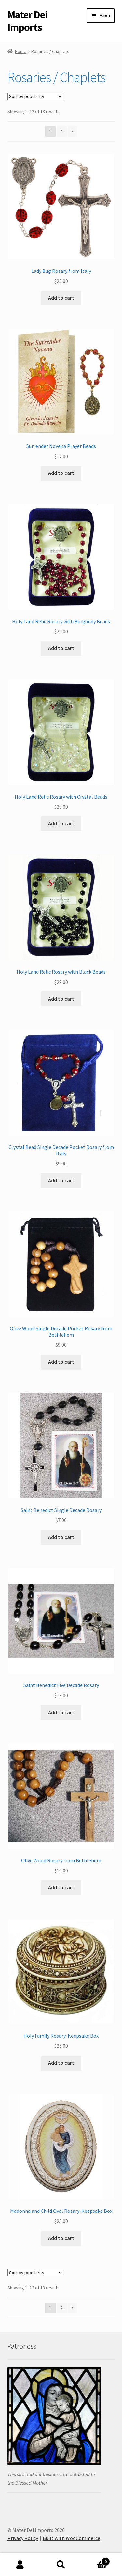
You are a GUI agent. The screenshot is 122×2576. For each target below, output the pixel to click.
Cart (95, 2560)
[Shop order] (35, 96)
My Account (20, 2565)
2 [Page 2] (62, 131)
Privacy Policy (22, 2538)
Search (61, 2565)
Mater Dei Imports (27, 21)
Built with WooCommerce (71, 2538)
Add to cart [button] (61, 297)
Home (20, 51)
